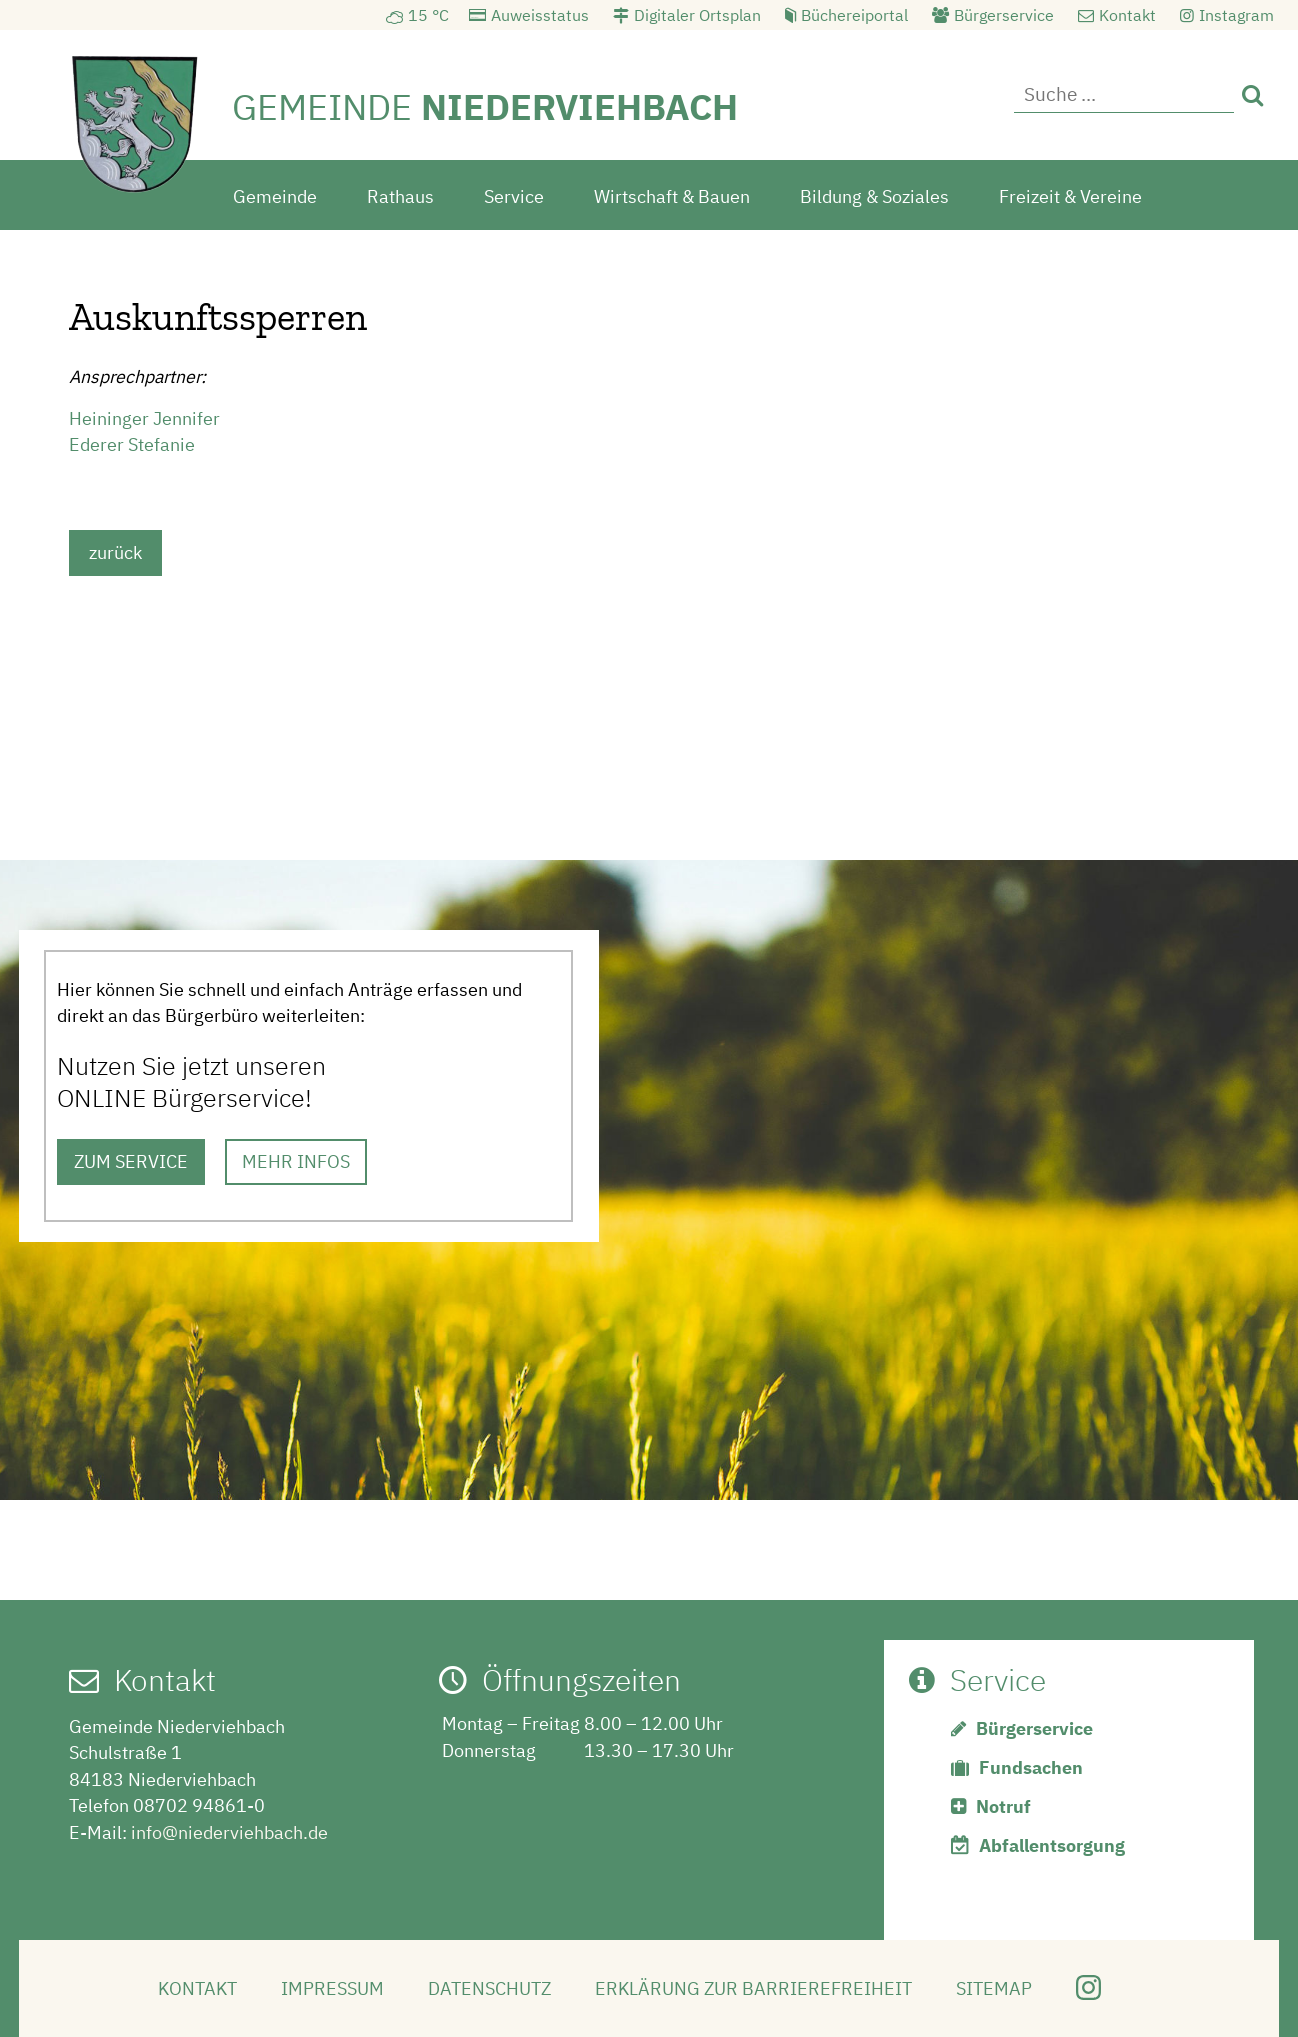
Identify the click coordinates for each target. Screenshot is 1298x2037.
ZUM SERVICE (131, 1158)
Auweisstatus (540, 15)
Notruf (1003, 1803)
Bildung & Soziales (874, 193)
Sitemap (994, 1985)
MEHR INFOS (296, 1158)
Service (514, 193)
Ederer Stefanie (132, 441)
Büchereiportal (854, 15)
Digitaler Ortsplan (697, 15)
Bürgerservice (1004, 15)
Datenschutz (489, 1985)
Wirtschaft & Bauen (672, 193)
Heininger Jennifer (144, 415)
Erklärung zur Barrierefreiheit (753, 1985)
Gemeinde (275, 193)
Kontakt (1127, 15)
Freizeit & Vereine (1070, 193)
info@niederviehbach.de (229, 1829)
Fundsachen (1031, 1764)
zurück (115, 549)
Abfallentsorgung (1052, 1842)
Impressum (332, 1985)
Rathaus (400, 193)
